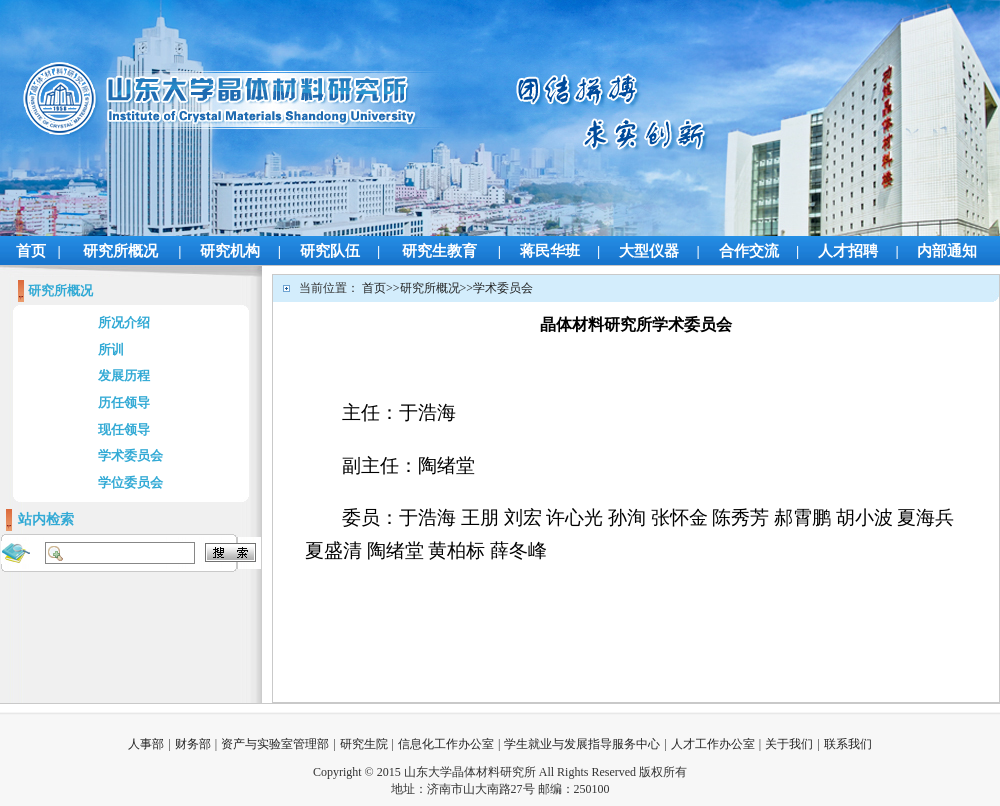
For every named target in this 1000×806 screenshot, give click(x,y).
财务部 (193, 744)
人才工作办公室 (713, 744)
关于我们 (789, 744)
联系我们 (848, 744)
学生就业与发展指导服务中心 (582, 744)
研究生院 (364, 744)
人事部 (146, 744)
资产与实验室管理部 (275, 744)
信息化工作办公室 (446, 744)
